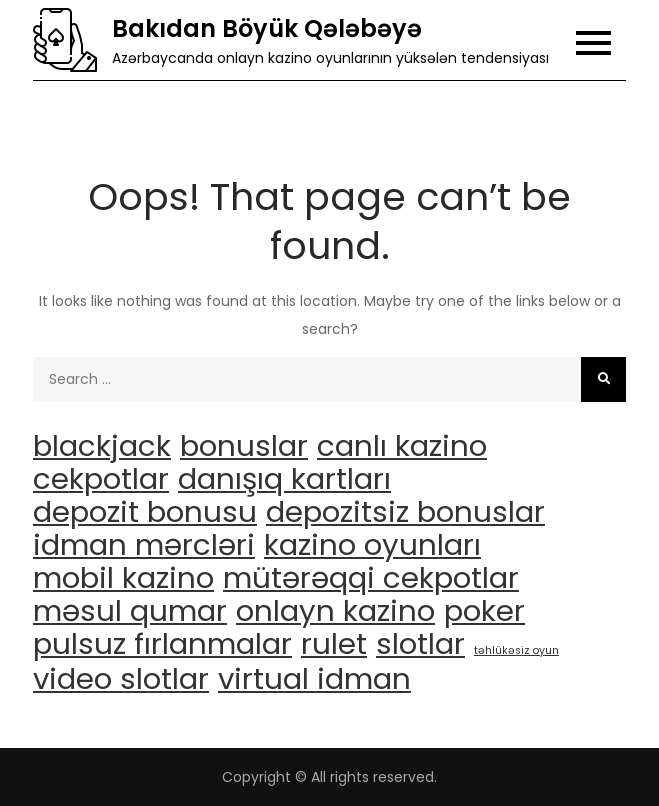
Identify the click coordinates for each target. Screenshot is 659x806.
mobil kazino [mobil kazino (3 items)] (123, 578)
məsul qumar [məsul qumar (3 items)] (130, 611)
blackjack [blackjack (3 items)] (102, 446)
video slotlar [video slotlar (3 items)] (121, 679)
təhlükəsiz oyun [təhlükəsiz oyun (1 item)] (516, 650)
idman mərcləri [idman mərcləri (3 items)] (144, 545)
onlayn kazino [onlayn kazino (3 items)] (335, 611)
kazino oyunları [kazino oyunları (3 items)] (372, 545)
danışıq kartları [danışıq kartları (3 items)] (284, 479)
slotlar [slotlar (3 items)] (420, 644)
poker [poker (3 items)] (484, 611)
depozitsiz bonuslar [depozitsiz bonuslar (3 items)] (405, 512)
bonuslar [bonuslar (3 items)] (244, 446)
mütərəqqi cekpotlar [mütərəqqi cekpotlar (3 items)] (371, 578)
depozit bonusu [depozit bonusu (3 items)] (145, 512)
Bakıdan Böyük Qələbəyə (267, 28)
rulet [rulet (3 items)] (334, 644)
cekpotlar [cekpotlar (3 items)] (101, 479)
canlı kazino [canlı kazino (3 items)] (402, 446)
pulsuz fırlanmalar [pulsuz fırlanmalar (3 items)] (162, 644)
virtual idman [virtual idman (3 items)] (314, 679)
